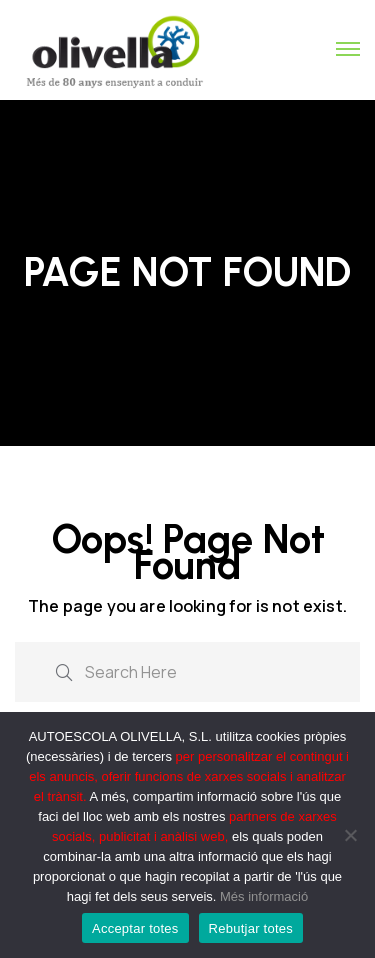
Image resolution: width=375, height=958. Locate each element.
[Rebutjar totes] (350, 835)
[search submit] (64, 670)
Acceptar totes (135, 928)
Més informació (264, 896)
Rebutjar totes (251, 928)
